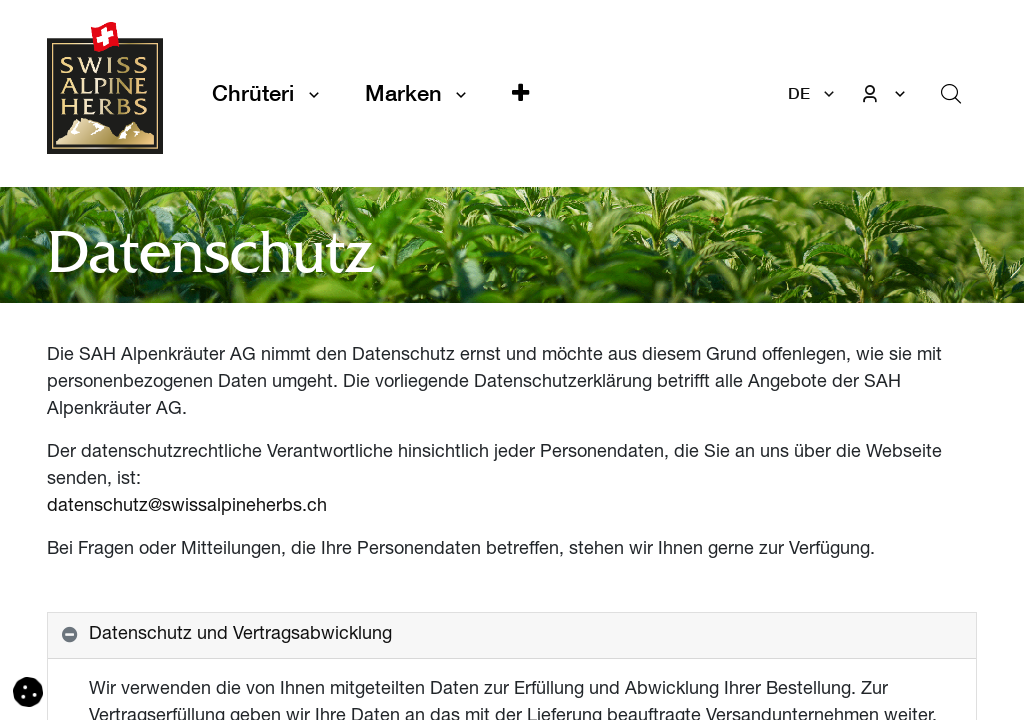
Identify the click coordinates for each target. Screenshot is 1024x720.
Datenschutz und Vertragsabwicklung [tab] (240, 635)
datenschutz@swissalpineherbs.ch (187, 507)
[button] (520, 93)
